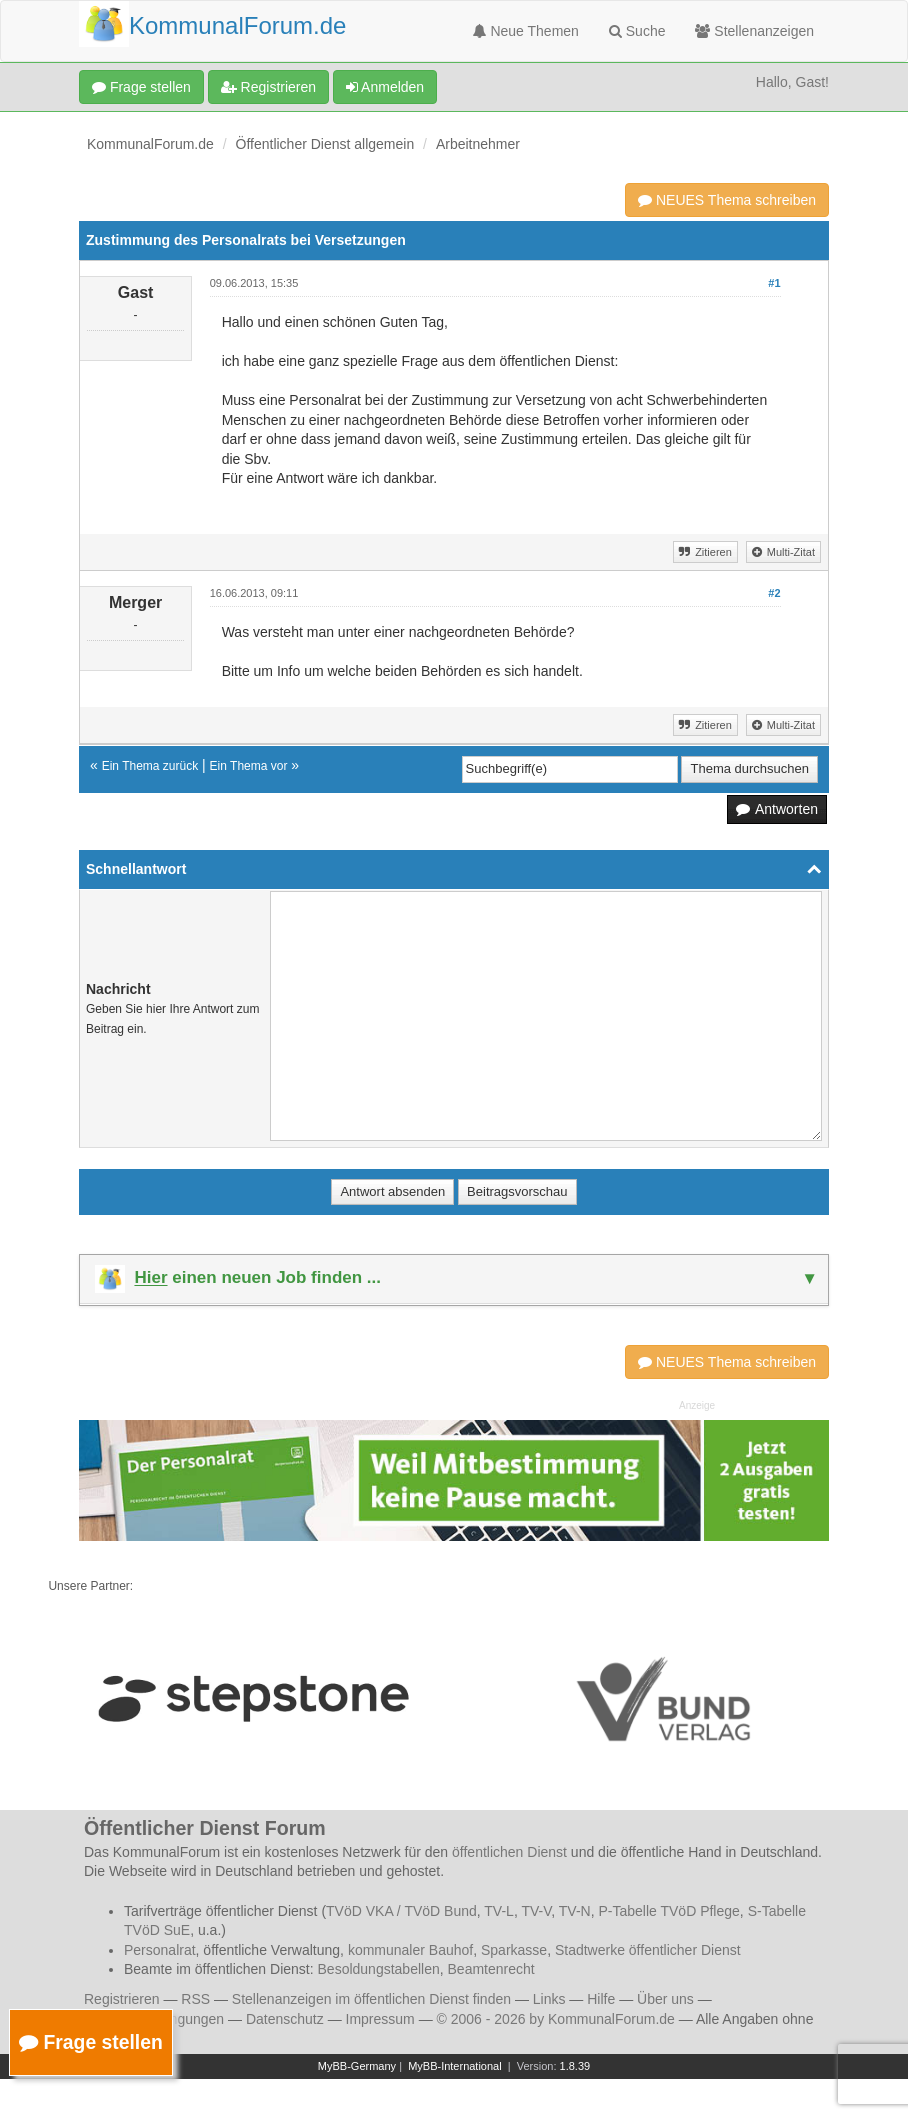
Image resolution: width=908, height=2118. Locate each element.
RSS (195, 1999)
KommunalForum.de (150, 144)
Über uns (665, 1999)
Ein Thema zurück (150, 766)
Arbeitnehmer (478, 144)
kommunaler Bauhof (410, 1950)
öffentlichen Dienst (509, 1852)
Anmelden (385, 87)
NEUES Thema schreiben (727, 200)
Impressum (380, 2019)
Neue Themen (526, 31)
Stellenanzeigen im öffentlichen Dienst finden (371, 1999)
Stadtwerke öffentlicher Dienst (648, 1950)
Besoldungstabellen (379, 1969)
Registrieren (268, 87)
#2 (774, 593)
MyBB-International (455, 2066)
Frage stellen (141, 87)
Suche (637, 31)
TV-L (499, 1911)
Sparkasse (514, 1950)
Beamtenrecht (491, 1969)
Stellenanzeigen (754, 31)
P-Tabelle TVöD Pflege (668, 1911)
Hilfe (601, 1999)
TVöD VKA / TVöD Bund (401, 1911)
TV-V (536, 1911)
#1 (774, 283)
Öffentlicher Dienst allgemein (325, 144)
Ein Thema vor (249, 766)
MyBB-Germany (357, 2066)
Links (549, 1999)
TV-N (575, 1911)
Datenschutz (285, 2019)
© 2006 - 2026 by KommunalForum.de (556, 2019)
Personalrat (160, 1950)
